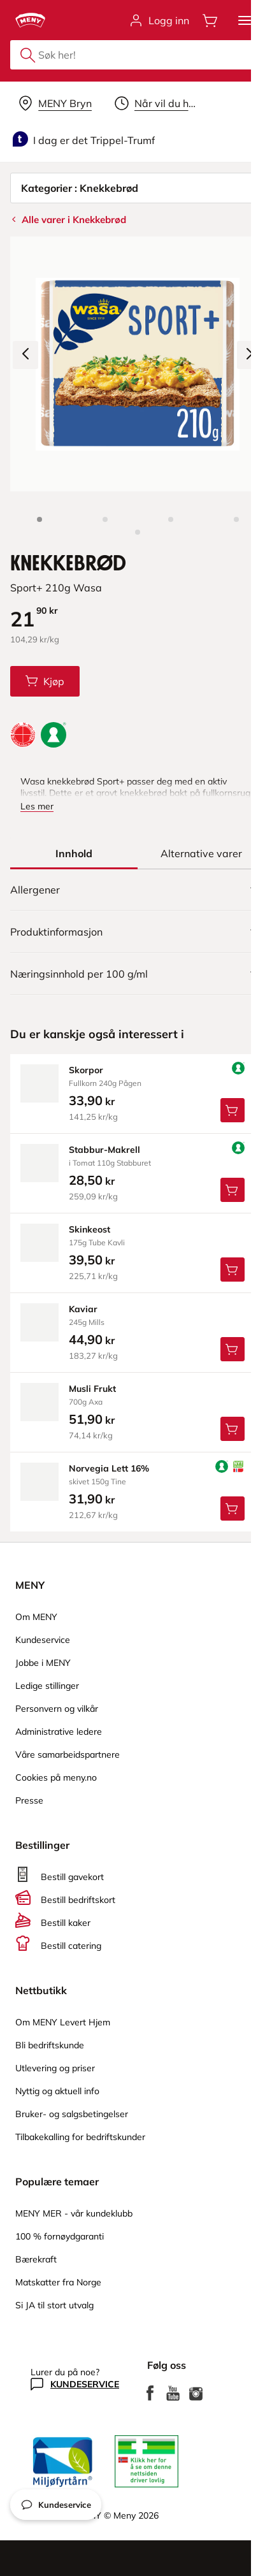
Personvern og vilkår (56, 1708)
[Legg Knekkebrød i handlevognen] (45, 681)
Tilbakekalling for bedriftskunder (80, 2137)
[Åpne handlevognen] (210, 20)
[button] (244, 20)
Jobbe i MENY (43, 1662)
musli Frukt (92, 1388)
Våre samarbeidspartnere (67, 1754)
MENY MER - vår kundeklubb (73, 2213)
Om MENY (36, 1617)
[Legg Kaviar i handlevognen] (232, 1349)
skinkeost (89, 1229)
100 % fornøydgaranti (59, 2236)
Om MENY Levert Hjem (62, 2022)
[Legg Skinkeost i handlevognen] (232, 1269)
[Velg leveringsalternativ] (55, 103)
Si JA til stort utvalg (54, 2305)
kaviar (83, 1309)
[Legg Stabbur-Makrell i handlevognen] (232, 1190)
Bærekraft (36, 2259)
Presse (29, 1800)
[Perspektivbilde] (137, 532)
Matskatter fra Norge (58, 2282)
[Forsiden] (170, 519)
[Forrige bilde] (25, 355)
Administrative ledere (58, 1731)
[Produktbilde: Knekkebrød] (39, 519)
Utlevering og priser (55, 2068)
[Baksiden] (236, 519)
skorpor (86, 1070)
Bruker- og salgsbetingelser (71, 2114)
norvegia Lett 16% (109, 1468)
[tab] (74, 853)
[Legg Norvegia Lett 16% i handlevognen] (232, 1508)
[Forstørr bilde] (137, 363)
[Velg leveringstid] (157, 103)
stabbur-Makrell (104, 1149)
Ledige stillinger (47, 1685)
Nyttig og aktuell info (57, 2091)
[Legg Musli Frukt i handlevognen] (232, 1429)
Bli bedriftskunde (49, 2045)
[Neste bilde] (249, 355)
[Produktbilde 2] (105, 519)
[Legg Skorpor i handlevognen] (232, 1110)
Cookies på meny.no (56, 1777)
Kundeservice (42, 1640)
